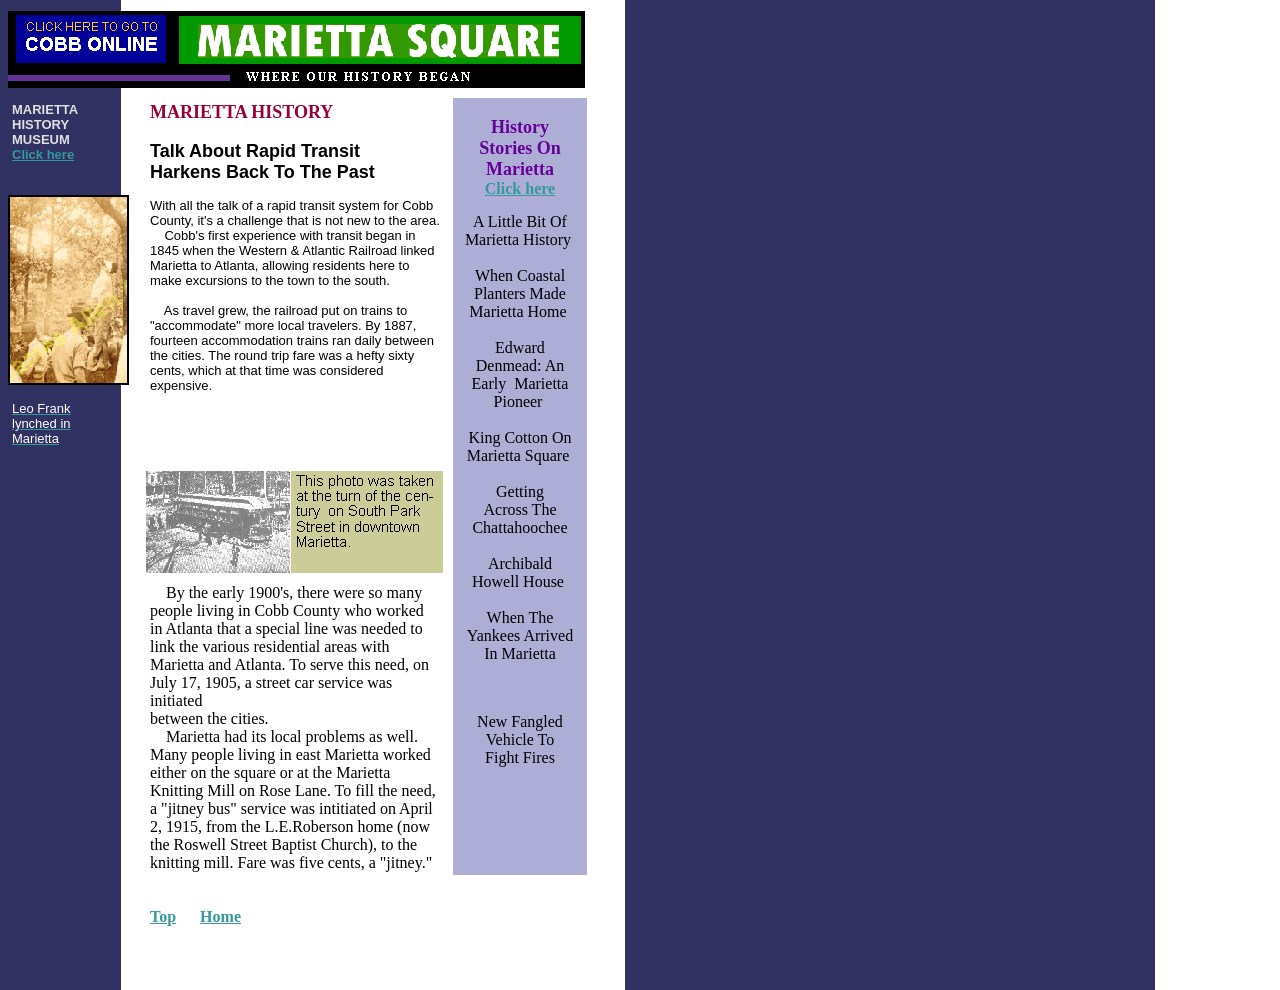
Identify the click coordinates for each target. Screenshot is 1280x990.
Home (220, 916)
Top (163, 916)
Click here (43, 154)
